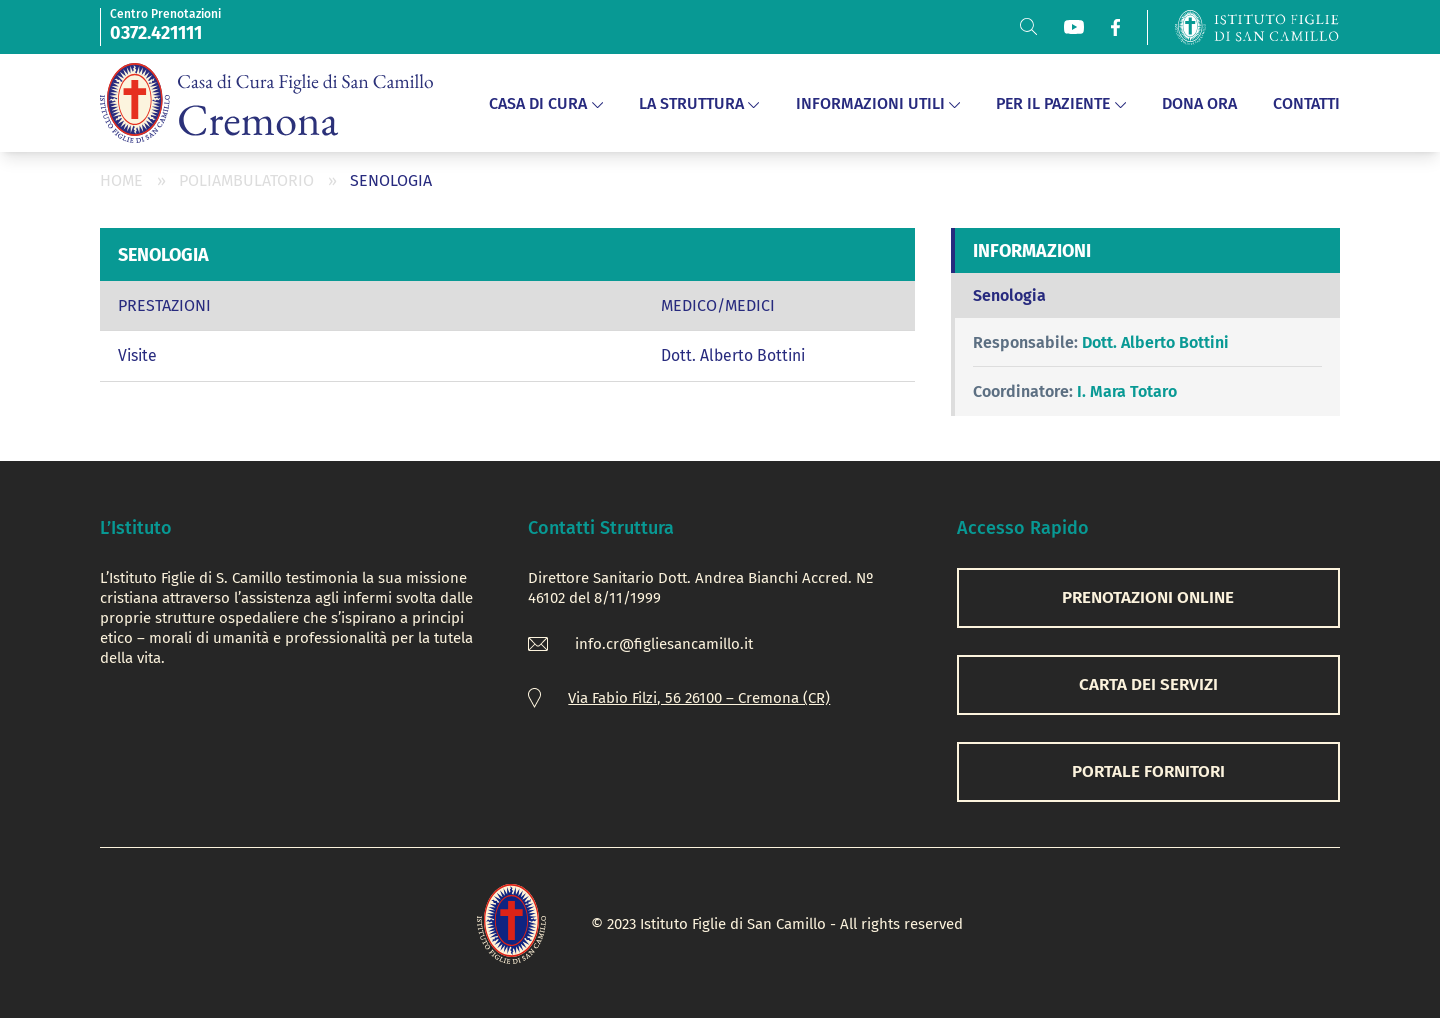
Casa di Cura (546, 103)
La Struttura (699, 103)
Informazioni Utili (878, 103)
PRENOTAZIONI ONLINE (1148, 597)
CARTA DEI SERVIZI (1148, 684)
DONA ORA (1199, 103)
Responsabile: (1025, 342)
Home (121, 180)
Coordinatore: (1023, 391)
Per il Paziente (1061, 103)
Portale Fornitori (1148, 771)
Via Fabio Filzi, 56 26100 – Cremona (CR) (699, 698)
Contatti (1306, 103)
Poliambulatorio (246, 180)
